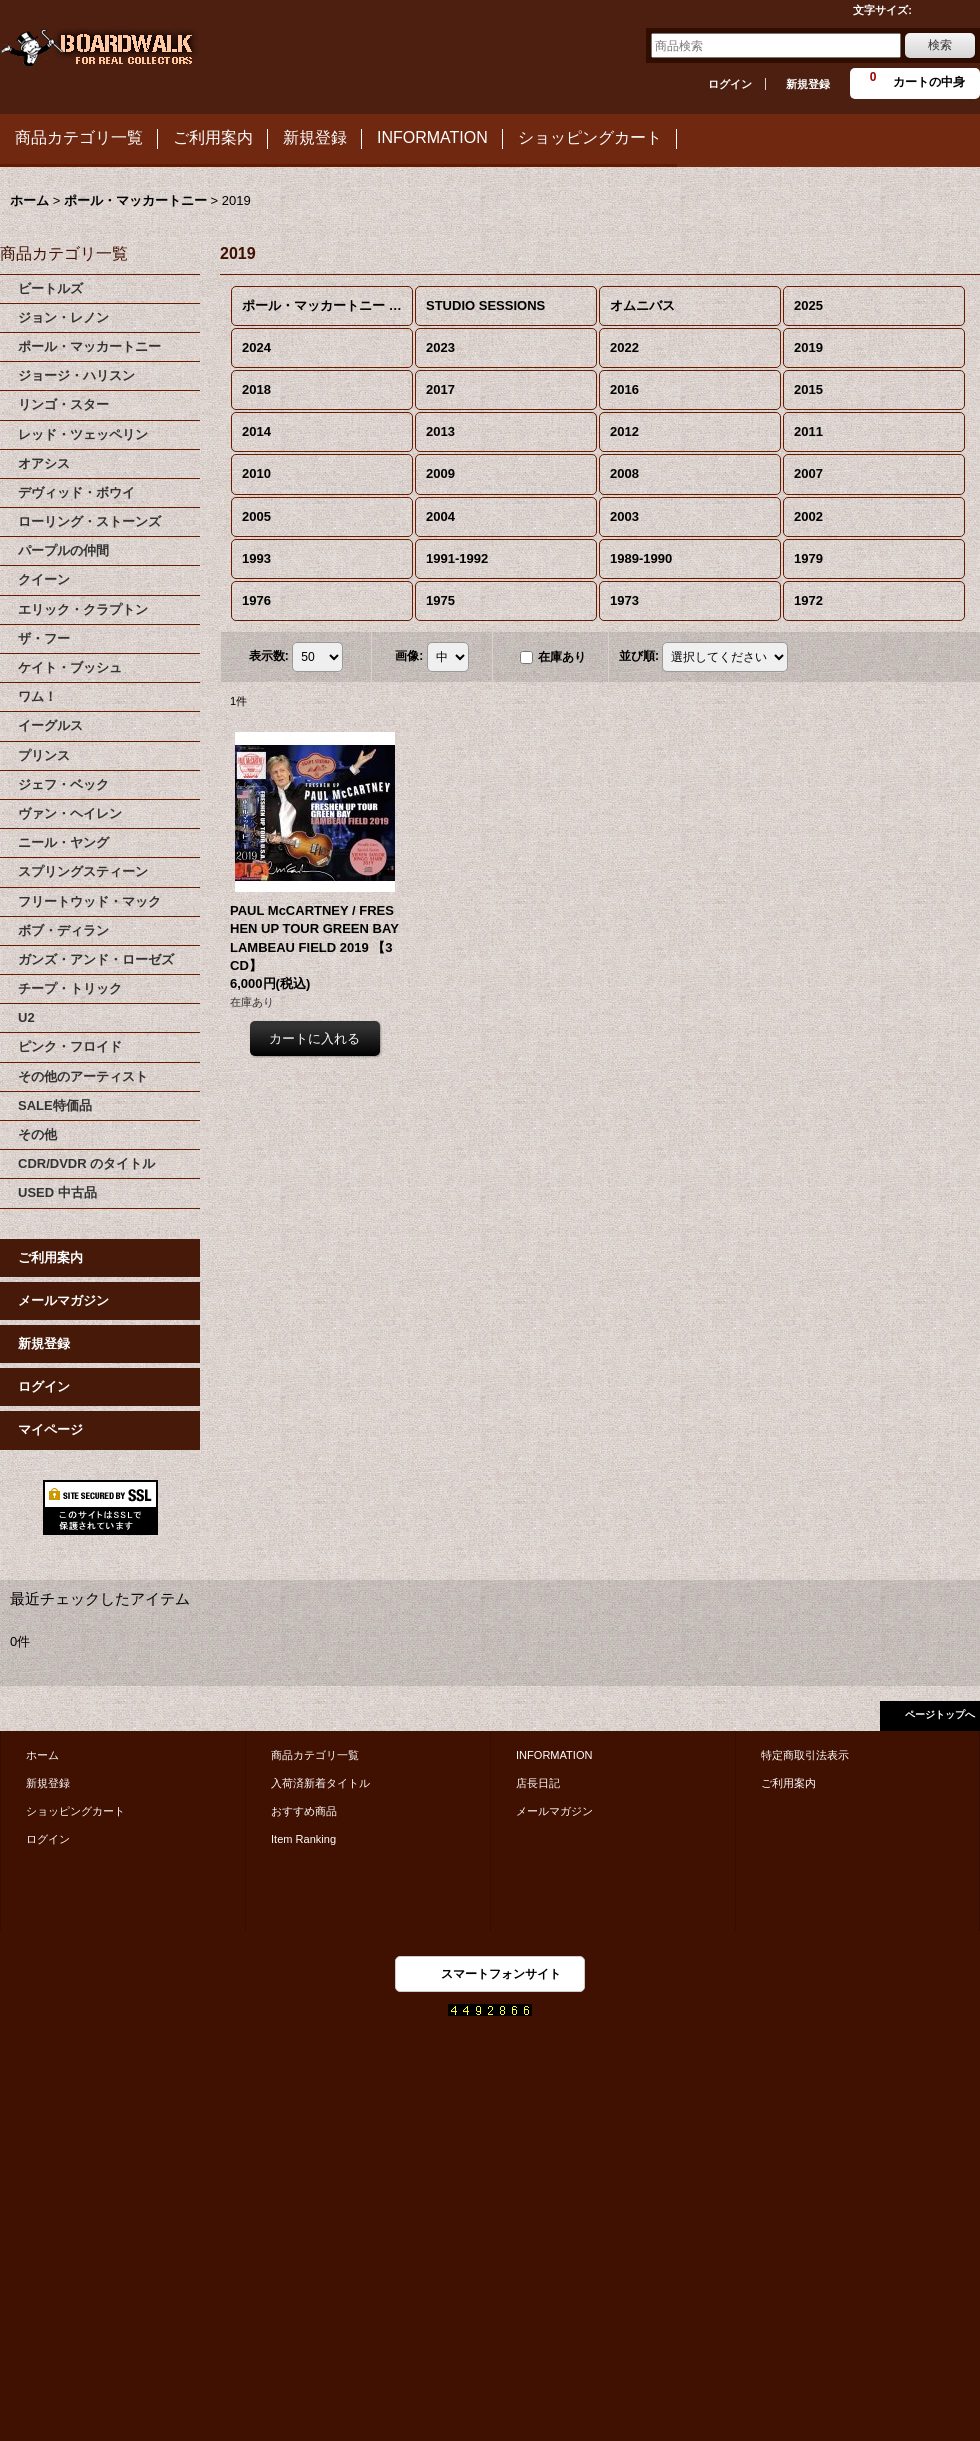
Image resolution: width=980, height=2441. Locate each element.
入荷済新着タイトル (320, 1783)
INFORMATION (554, 1755)
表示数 (269, 656)
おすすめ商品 (304, 1811)
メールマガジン (63, 1300)
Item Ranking (303, 1839)
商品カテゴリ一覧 (315, 1755)
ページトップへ (940, 1714)
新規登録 (808, 84)
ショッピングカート (75, 1811)
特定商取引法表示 (805, 1755)
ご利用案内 (50, 1257)
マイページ (50, 1429)
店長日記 (538, 1783)
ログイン (730, 84)
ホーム (42, 1755)
